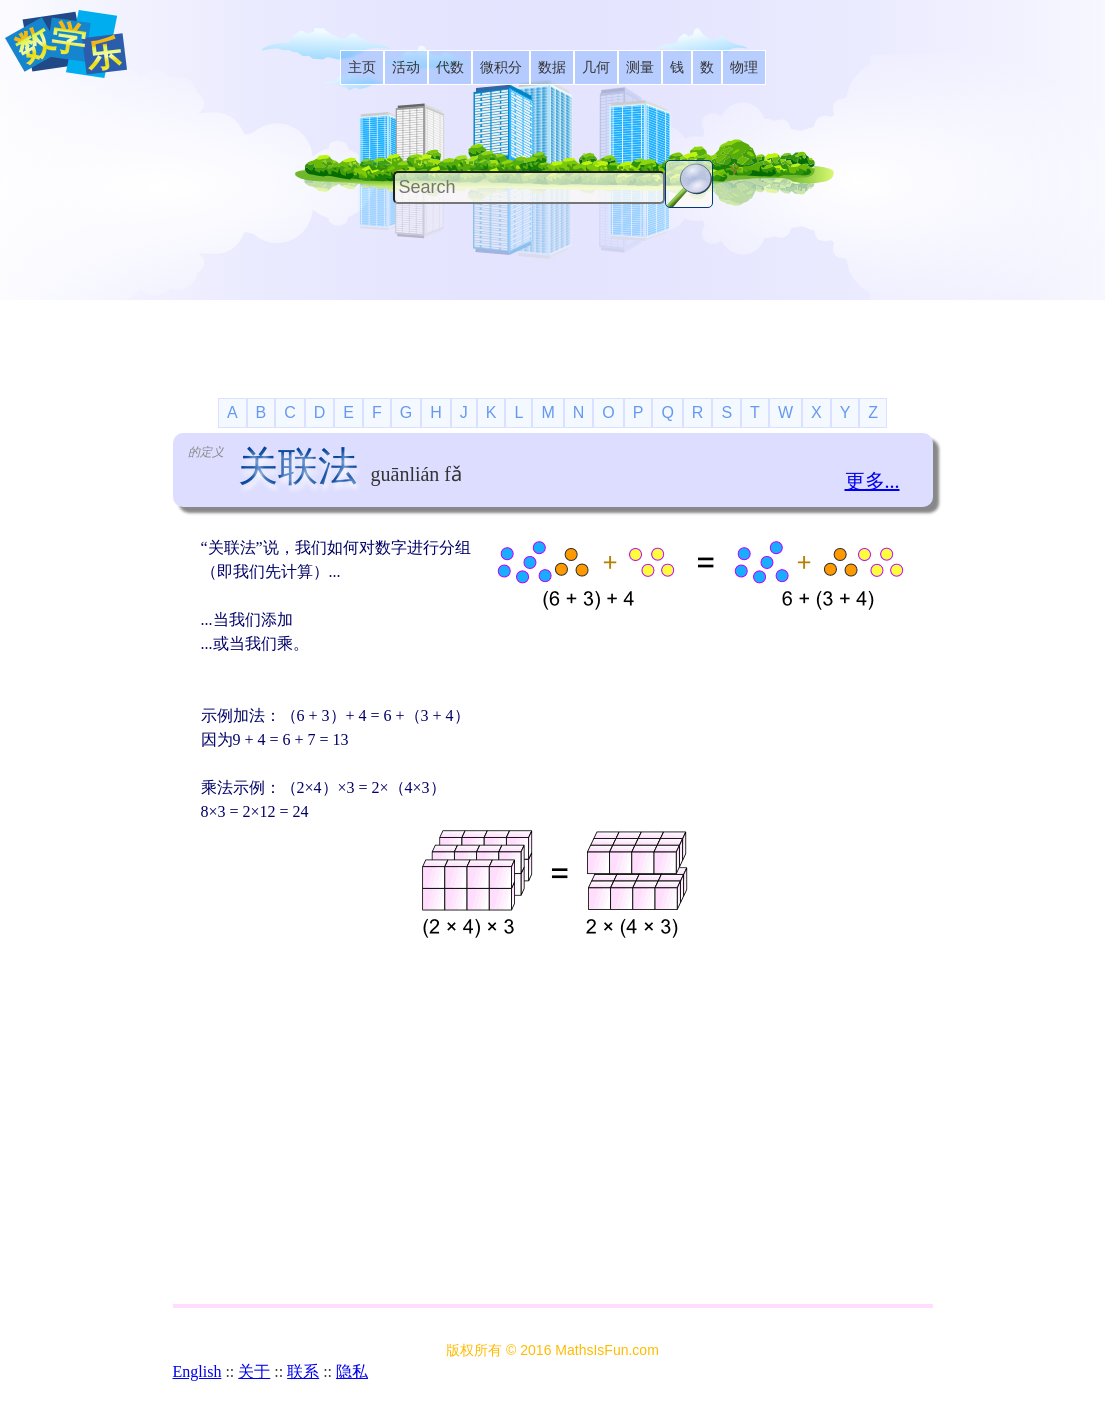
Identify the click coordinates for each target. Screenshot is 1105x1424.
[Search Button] (689, 184)
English (197, 1371)
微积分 (501, 67)
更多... (872, 481)
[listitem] (362, 67)
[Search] (529, 187)
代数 (450, 67)
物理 (744, 67)
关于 (254, 1371)
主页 (362, 67)
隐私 (352, 1371)
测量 (640, 67)
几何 (596, 67)
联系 (303, 1371)
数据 (552, 67)
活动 (406, 67)
